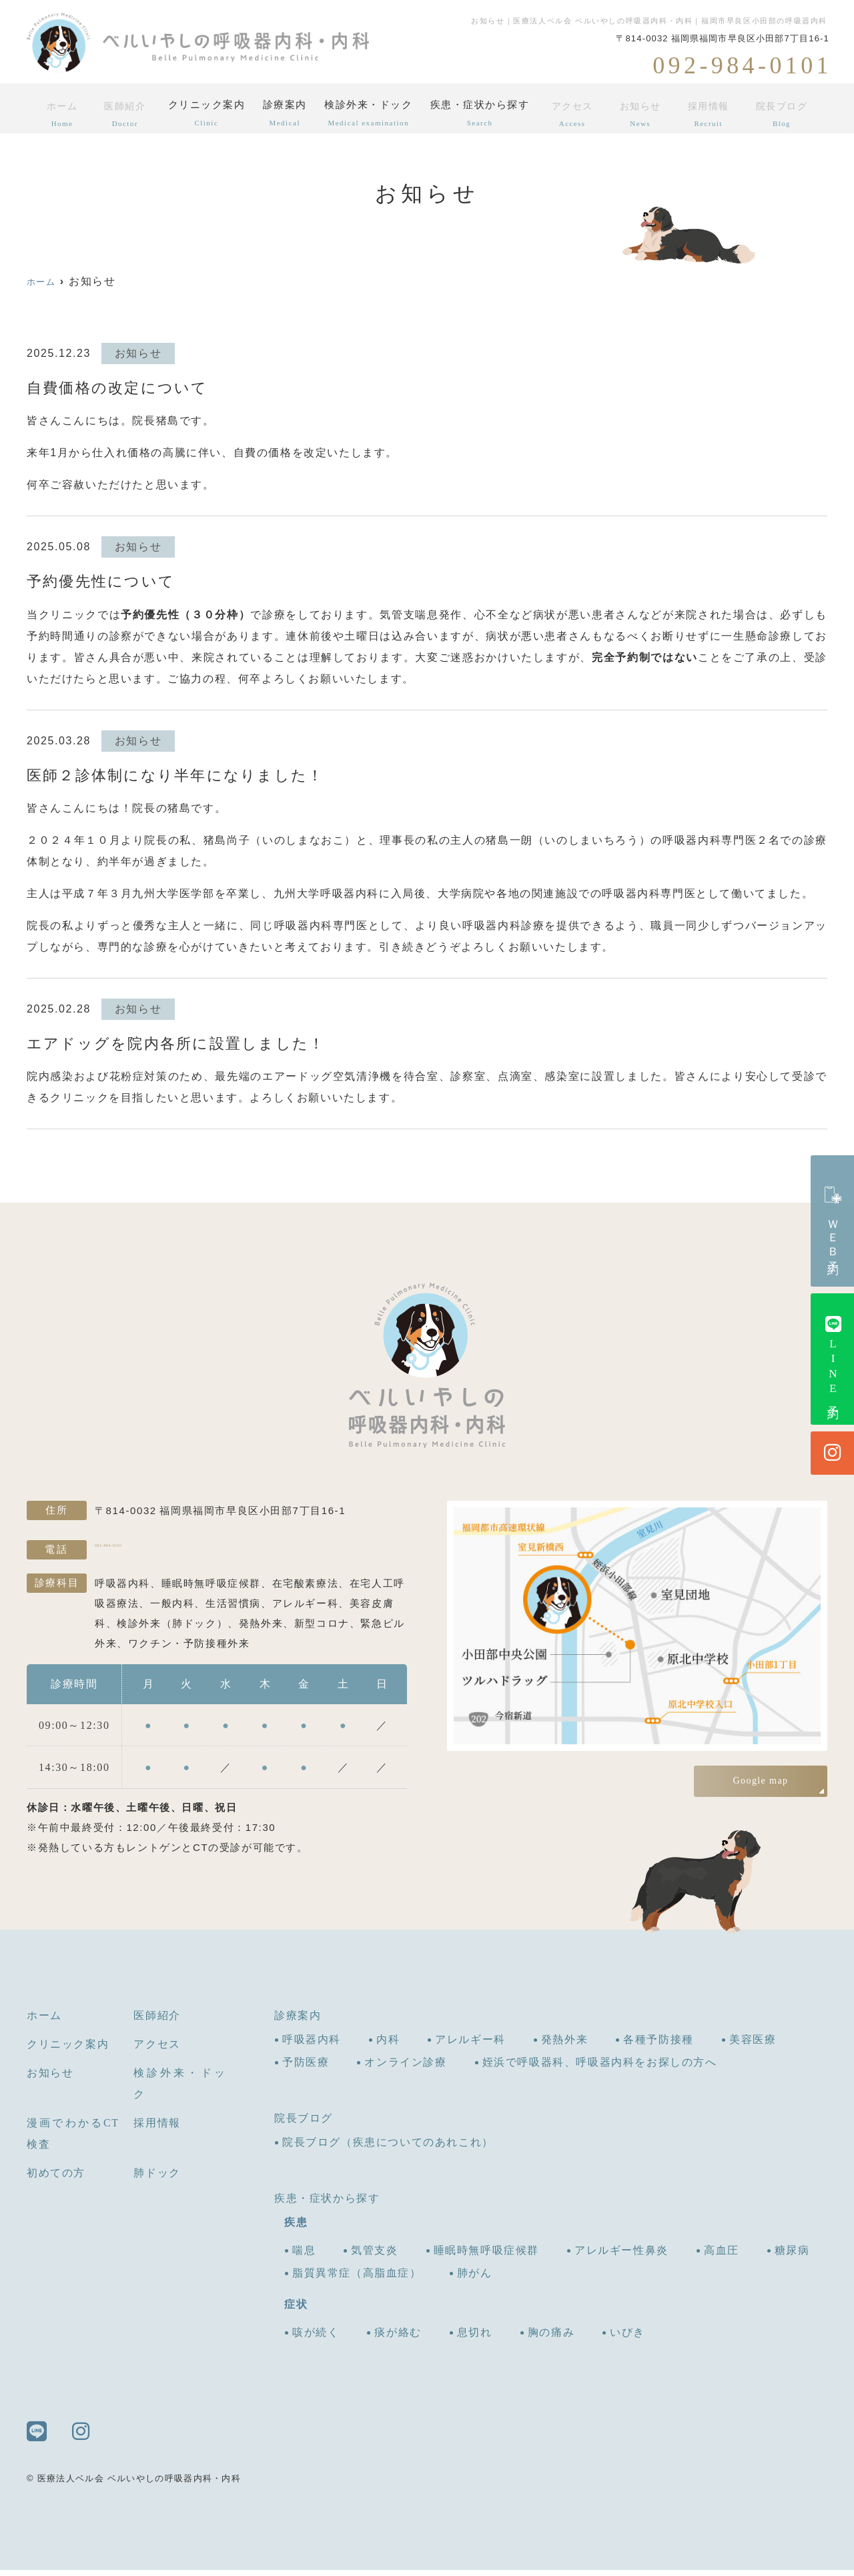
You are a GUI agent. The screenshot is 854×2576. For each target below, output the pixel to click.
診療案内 (284, 112)
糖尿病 (792, 2256)
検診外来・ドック (372, 112)
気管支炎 (374, 2256)
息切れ (474, 2338)
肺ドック (156, 2178)
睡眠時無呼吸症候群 (486, 2256)
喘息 (304, 2256)
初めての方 (56, 2178)
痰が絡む (397, 2338)
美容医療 (752, 2045)
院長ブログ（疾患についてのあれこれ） (388, 2148)
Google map (761, 1781)
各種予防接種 (658, 2045)
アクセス (581, 112)
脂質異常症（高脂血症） (357, 2279)
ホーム (58, 112)
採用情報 (713, 112)
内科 (388, 2045)
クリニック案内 (201, 112)
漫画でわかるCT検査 (73, 2139)
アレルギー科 (470, 2045)
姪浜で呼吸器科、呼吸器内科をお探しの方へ (599, 2068)
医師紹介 (119, 112)
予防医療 (305, 2068)
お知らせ (647, 112)
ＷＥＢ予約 (833, 1221)
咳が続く (315, 2338)
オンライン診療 (405, 2068)
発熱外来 (564, 2045)
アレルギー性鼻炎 (621, 2256)
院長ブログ (784, 112)
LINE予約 (833, 1359)
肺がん (474, 2279)
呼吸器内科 (311, 2045)
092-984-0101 (181, 1553)
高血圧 (721, 2256)
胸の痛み (551, 2338)
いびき (627, 2338)
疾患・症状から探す (487, 112)
